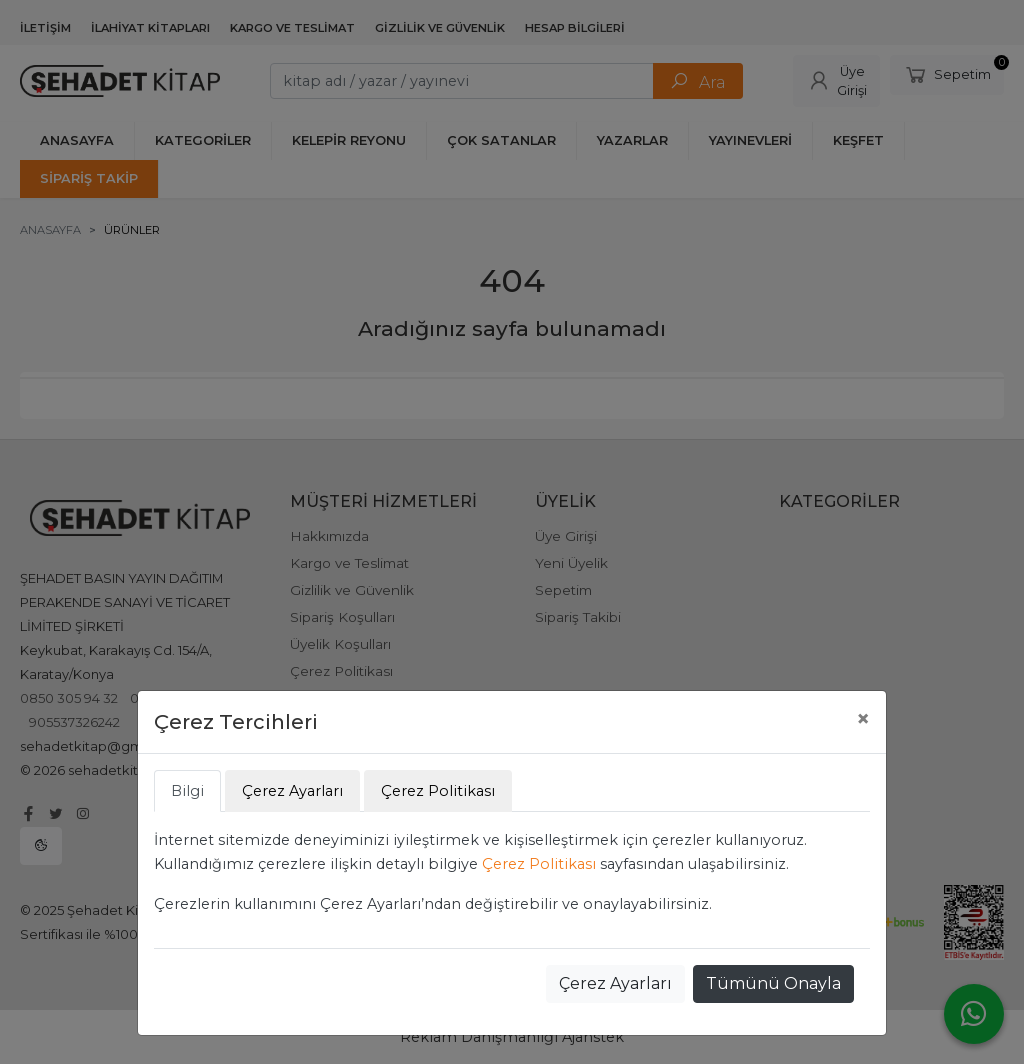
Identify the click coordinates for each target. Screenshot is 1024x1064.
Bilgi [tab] (187, 791)
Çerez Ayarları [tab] (292, 791)
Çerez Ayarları (615, 983)
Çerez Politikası (539, 864)
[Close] (863, 719)
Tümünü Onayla (773, 983)
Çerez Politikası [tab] (438, 791)
